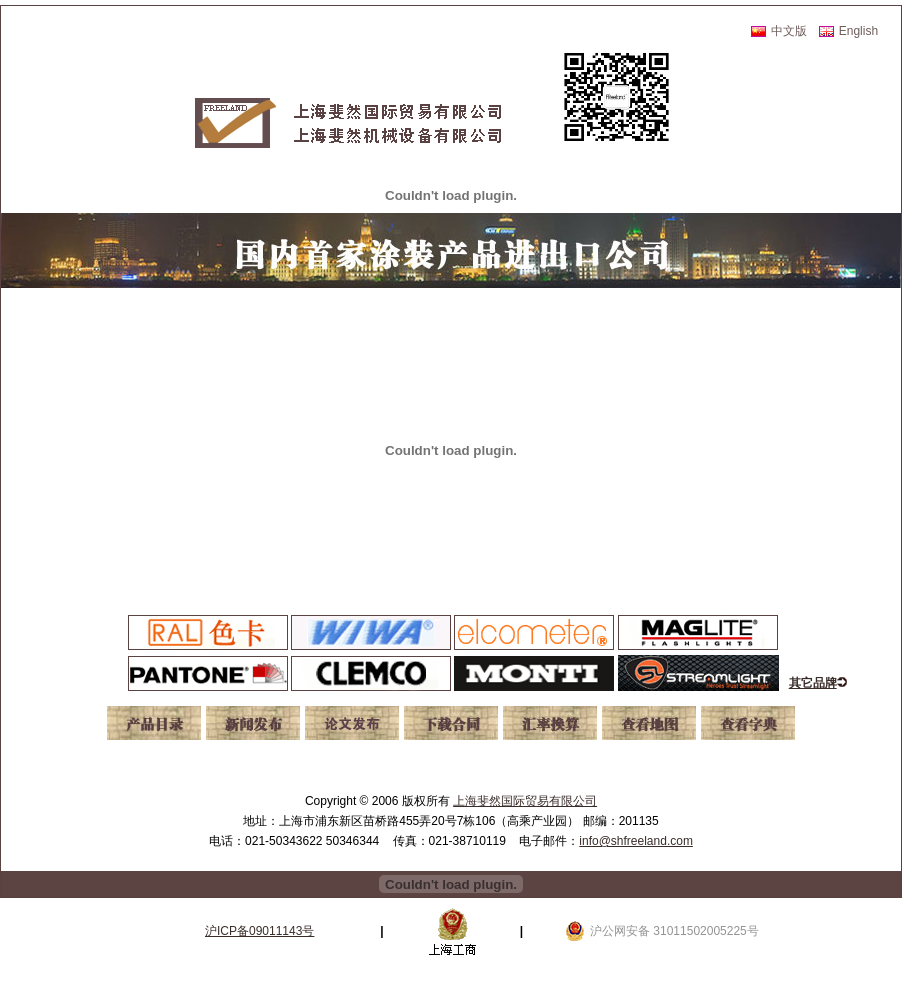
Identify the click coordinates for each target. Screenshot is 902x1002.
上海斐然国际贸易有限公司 (525, 801)
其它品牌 (813, 683)
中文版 (789, 31)
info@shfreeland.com (636, 841)
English (858, 31)
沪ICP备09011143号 (259, 931)
